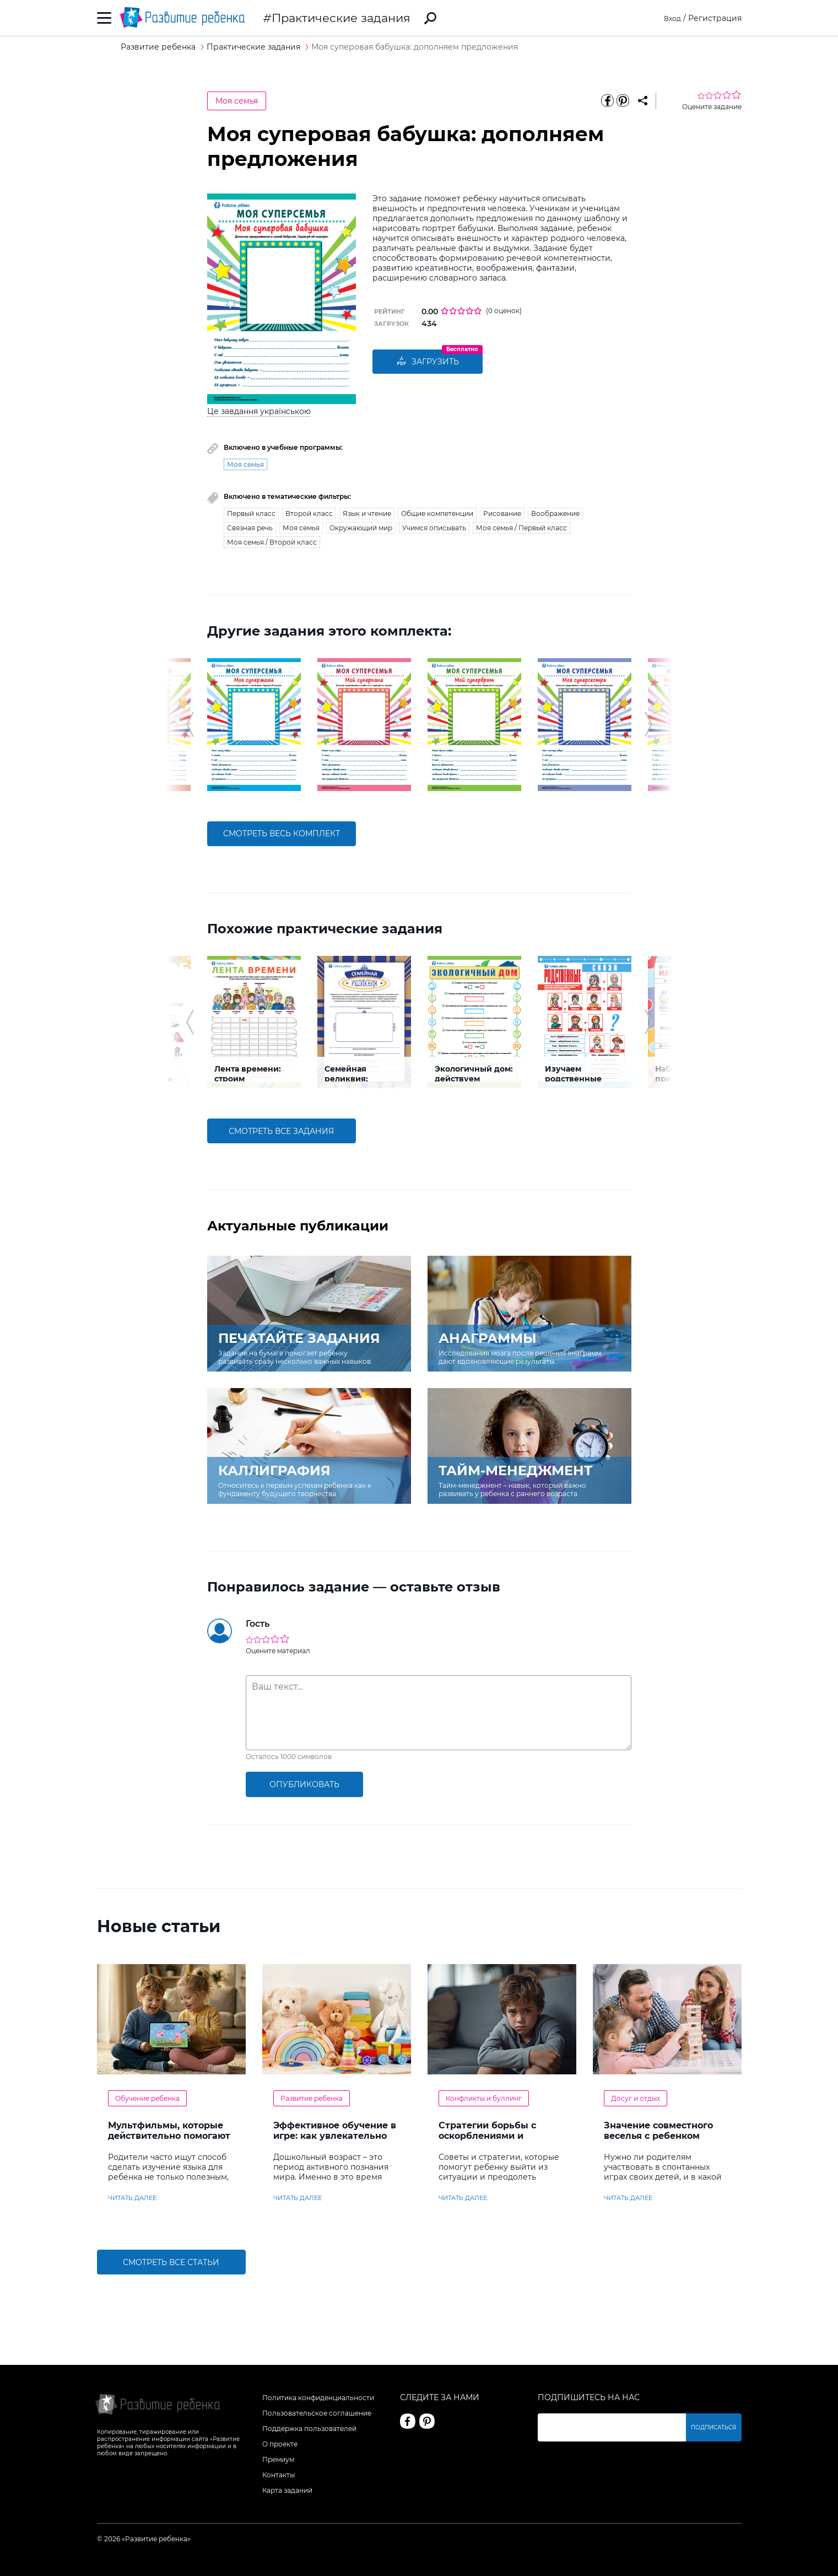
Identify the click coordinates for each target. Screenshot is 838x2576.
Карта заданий (287, 2490)
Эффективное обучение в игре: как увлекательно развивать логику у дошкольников (334, 2141)
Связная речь (250, 528)
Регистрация (715, 18)
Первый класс (251, 513)
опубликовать (304, 1784)
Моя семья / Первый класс (521, 528)
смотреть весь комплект (281, 833)
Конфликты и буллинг (484, 2098)
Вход (671, 18)
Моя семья (236, 101)
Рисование (502, 513)
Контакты (278, 2475)
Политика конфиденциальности (318, 2398)
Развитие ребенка (311, 2098)
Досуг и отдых (635, 2098)
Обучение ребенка (147, 2098)
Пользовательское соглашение (316, 2413)
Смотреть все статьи (171, 2262)
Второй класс (309, 513)
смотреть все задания (281, 1131)
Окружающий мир (360, 528)
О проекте (280, 2444)
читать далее (132, 2198)
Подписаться (714, 2427)
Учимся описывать (434, 528)
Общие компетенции (437, 513)
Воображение (555, 513)
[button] (189, 724)
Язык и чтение (367, 513)
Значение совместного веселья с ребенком (658, 2130)
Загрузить (427, 361)
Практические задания (341, 18)
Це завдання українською (259, 411)
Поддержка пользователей (309, 2428)
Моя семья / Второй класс (272, 542)
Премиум (278, 2459)
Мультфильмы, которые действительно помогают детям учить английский (169, 2136)
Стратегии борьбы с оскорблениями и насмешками (487, 2136)
